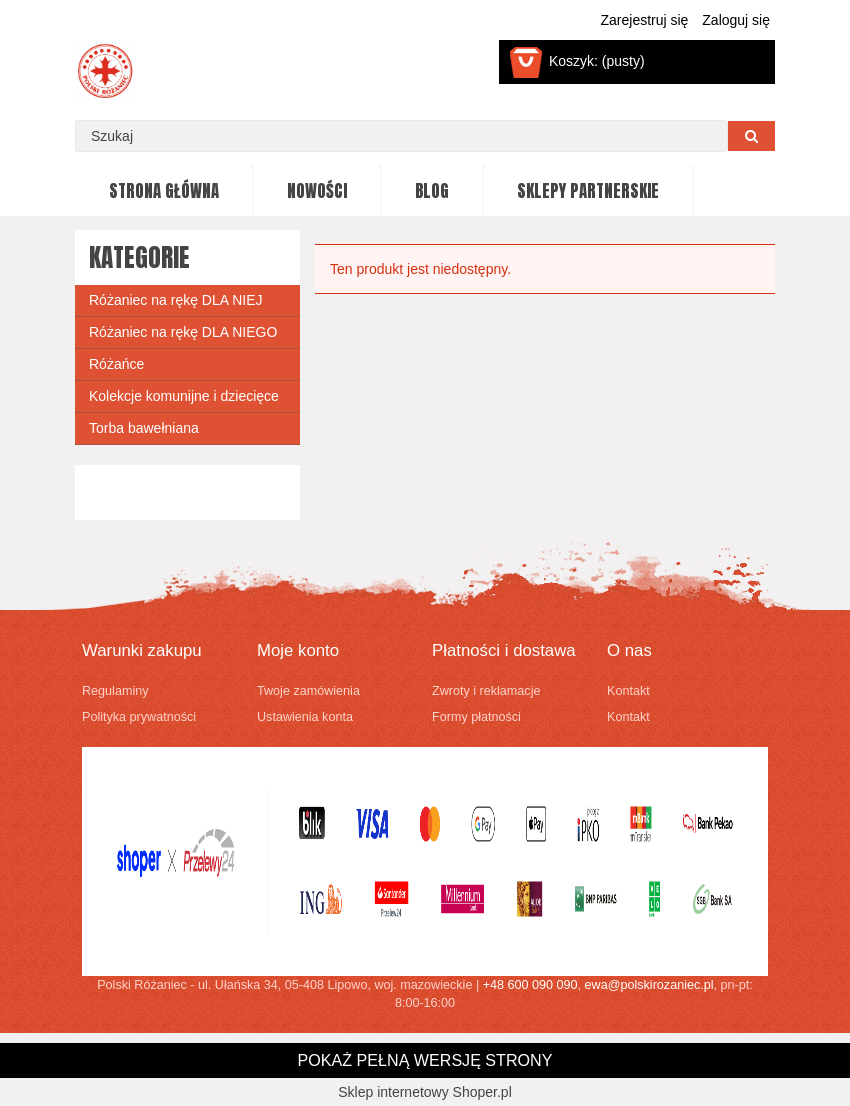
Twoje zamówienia (308, 691)
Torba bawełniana (144, 428)
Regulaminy (115, 691)
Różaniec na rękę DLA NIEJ (176, 300)
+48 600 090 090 (530, 985)
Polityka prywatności (139, 717)
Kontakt (628, 691)
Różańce (116, 364)
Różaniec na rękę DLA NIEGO (183, 332)
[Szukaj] (751, 136)
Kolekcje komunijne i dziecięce (184, 396)
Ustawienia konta (305, 717)
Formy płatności (476, 717)
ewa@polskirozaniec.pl (649, 985)
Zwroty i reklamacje (486, 691)
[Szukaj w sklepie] (401, 136)
